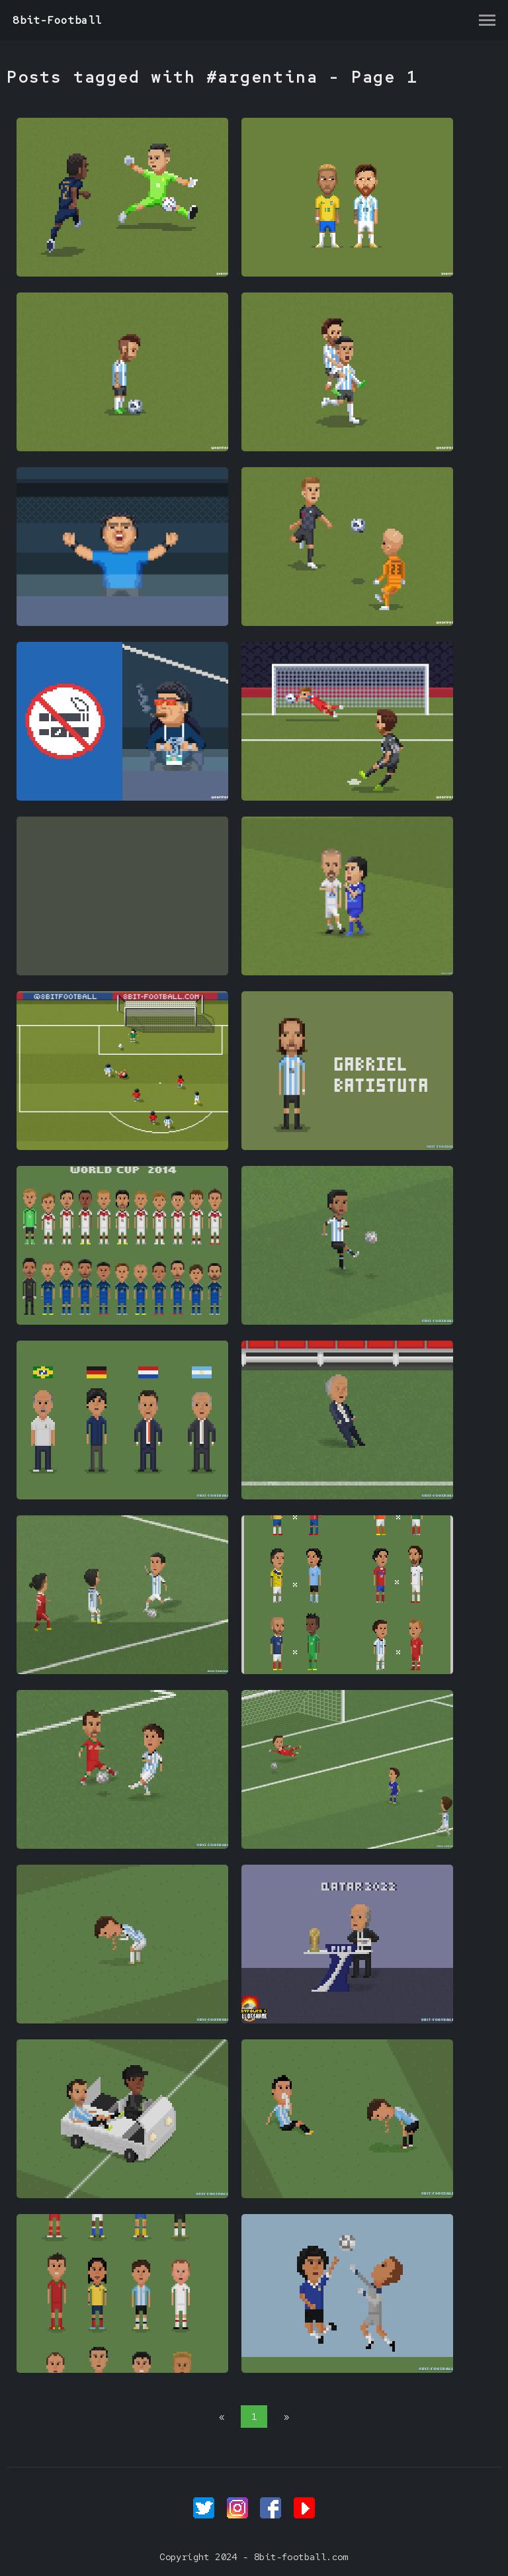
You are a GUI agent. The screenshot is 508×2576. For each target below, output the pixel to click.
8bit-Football (57, 20)
